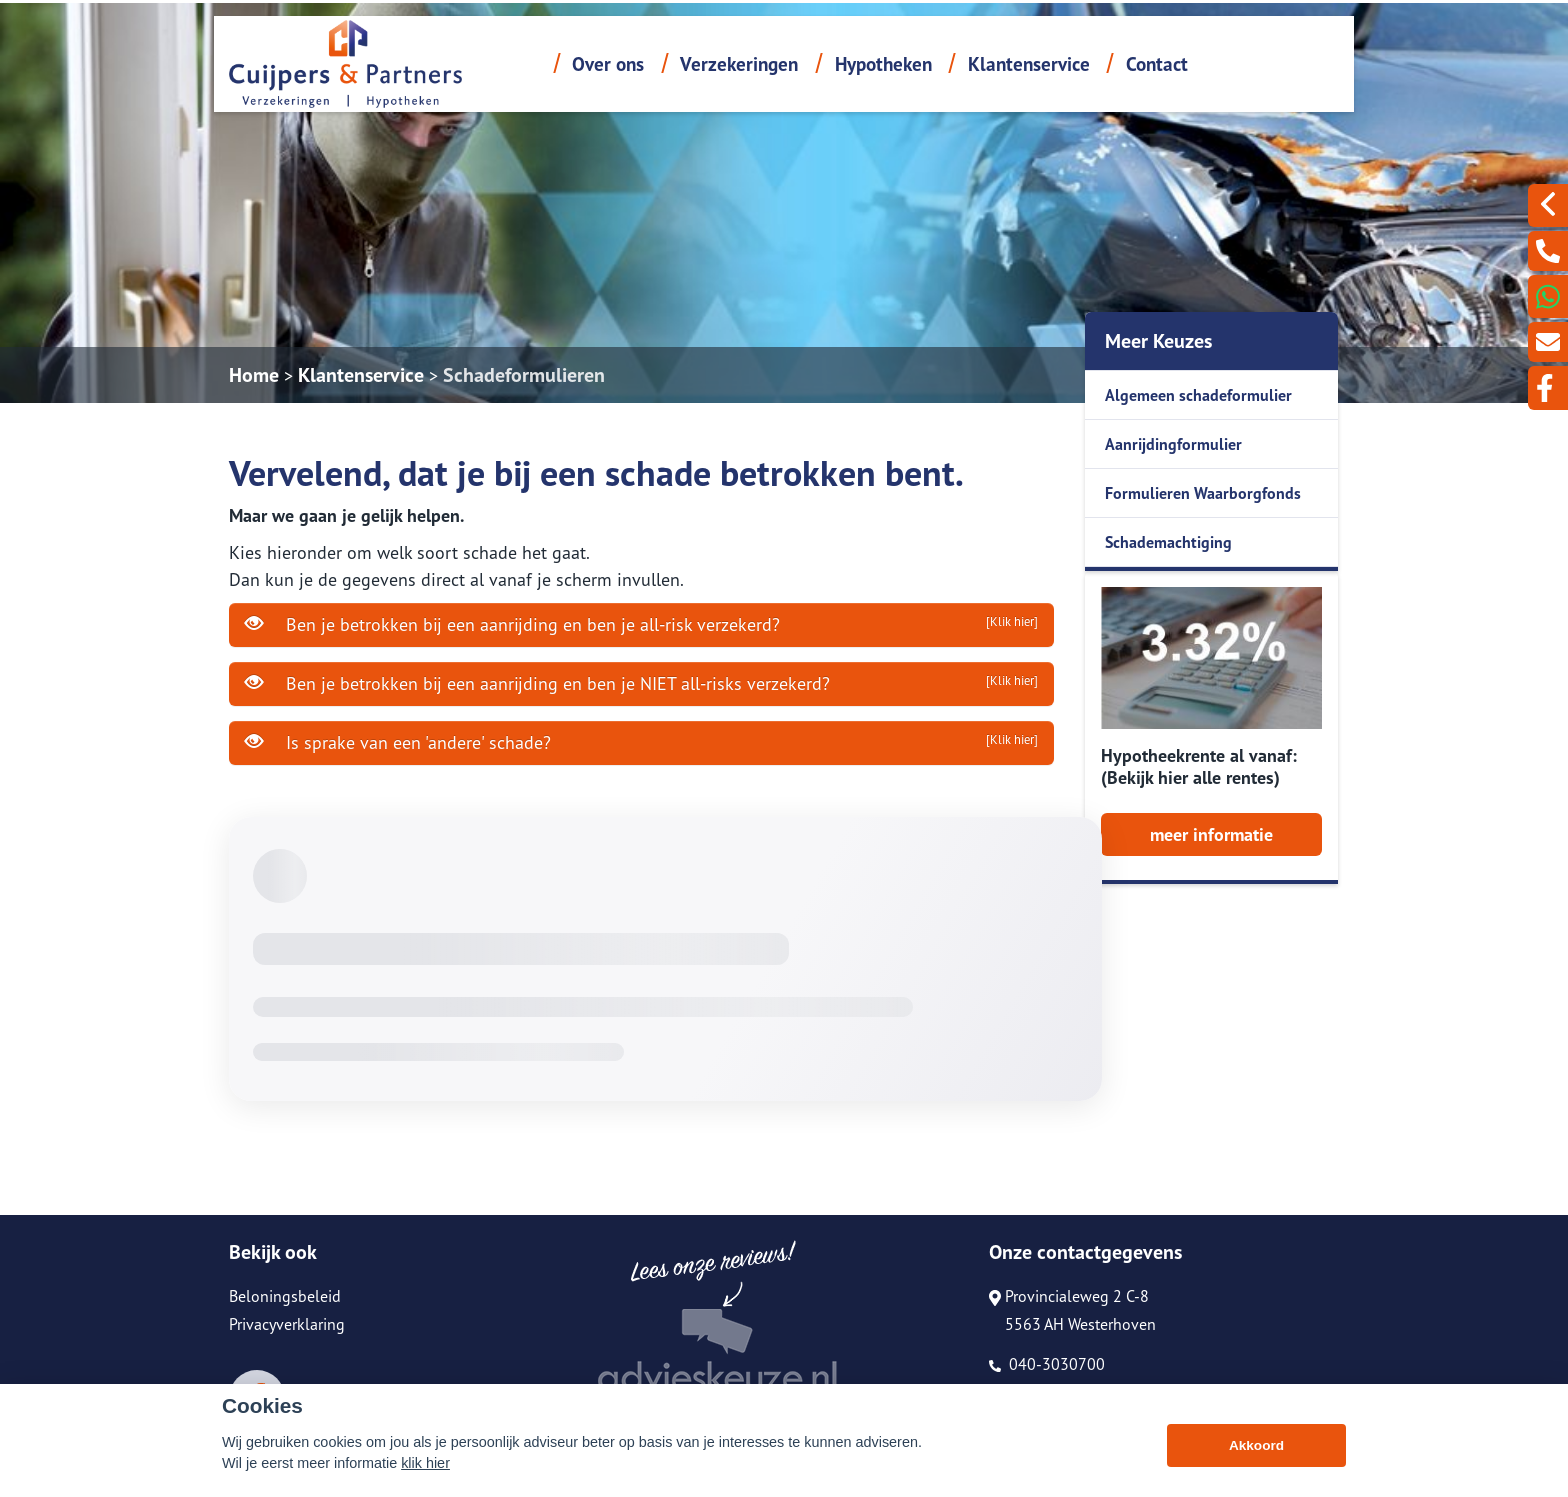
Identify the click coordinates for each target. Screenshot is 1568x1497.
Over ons (608, 63)
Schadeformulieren (524, 375)
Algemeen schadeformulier (1198, 395)
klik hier (425, 1463)
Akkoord (1256, 1445)
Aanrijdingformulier (1173, 444)
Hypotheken (883, 63)
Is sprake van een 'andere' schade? (641, 742)
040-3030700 (1047, 1364)
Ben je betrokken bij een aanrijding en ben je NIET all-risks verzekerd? (641, 683)
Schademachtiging (1168, 542)
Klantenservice (1029, 63)
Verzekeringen (739, 63)
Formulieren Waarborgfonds (1203, 493)
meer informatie (1211, 834)
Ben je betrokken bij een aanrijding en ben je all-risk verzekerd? (641, 624)
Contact (1157, 63)
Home (254, 375)
